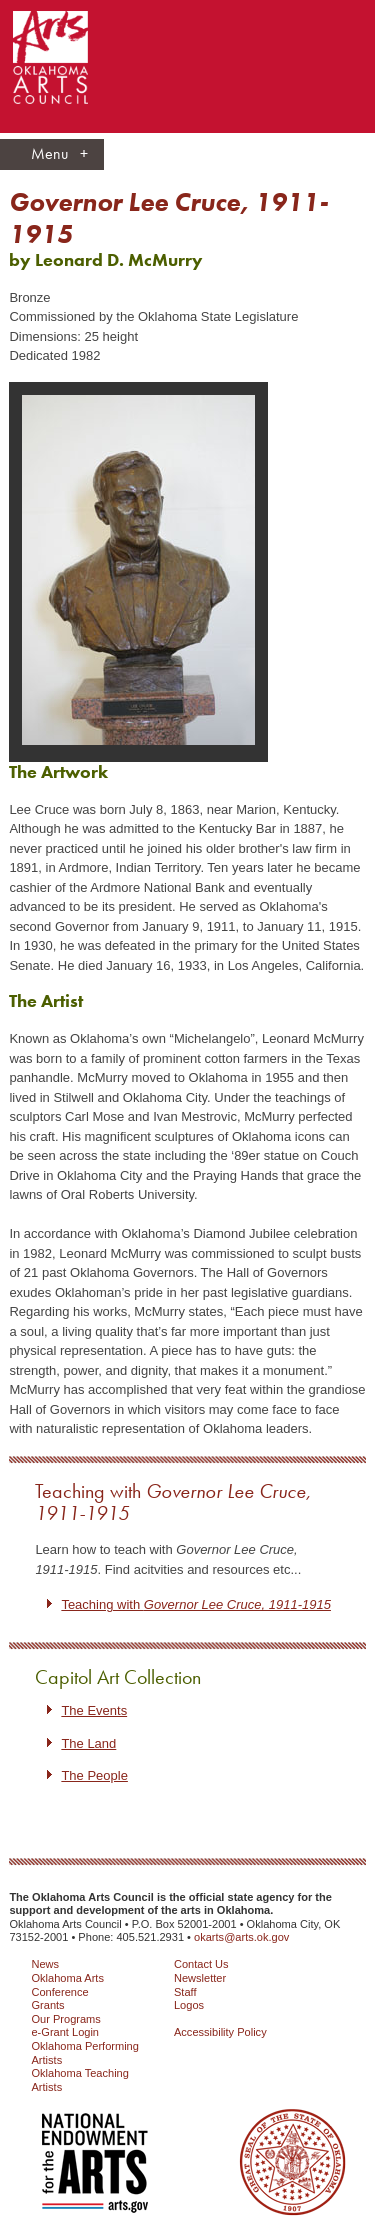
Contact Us (201, 1964)
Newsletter (200, 1978)
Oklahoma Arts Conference (67, 1985)
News (45, 1964)
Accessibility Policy (220, 2032)
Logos (189, 2005)
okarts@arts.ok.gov (241, 1937)
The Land (88, 1743)
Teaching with (173, 1502)
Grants (47, 2005)
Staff (185, 1992)
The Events (94, 1710)
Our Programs (65, 2019)
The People (94, 1775)
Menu (59, 154)
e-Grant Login (65, 2032)
